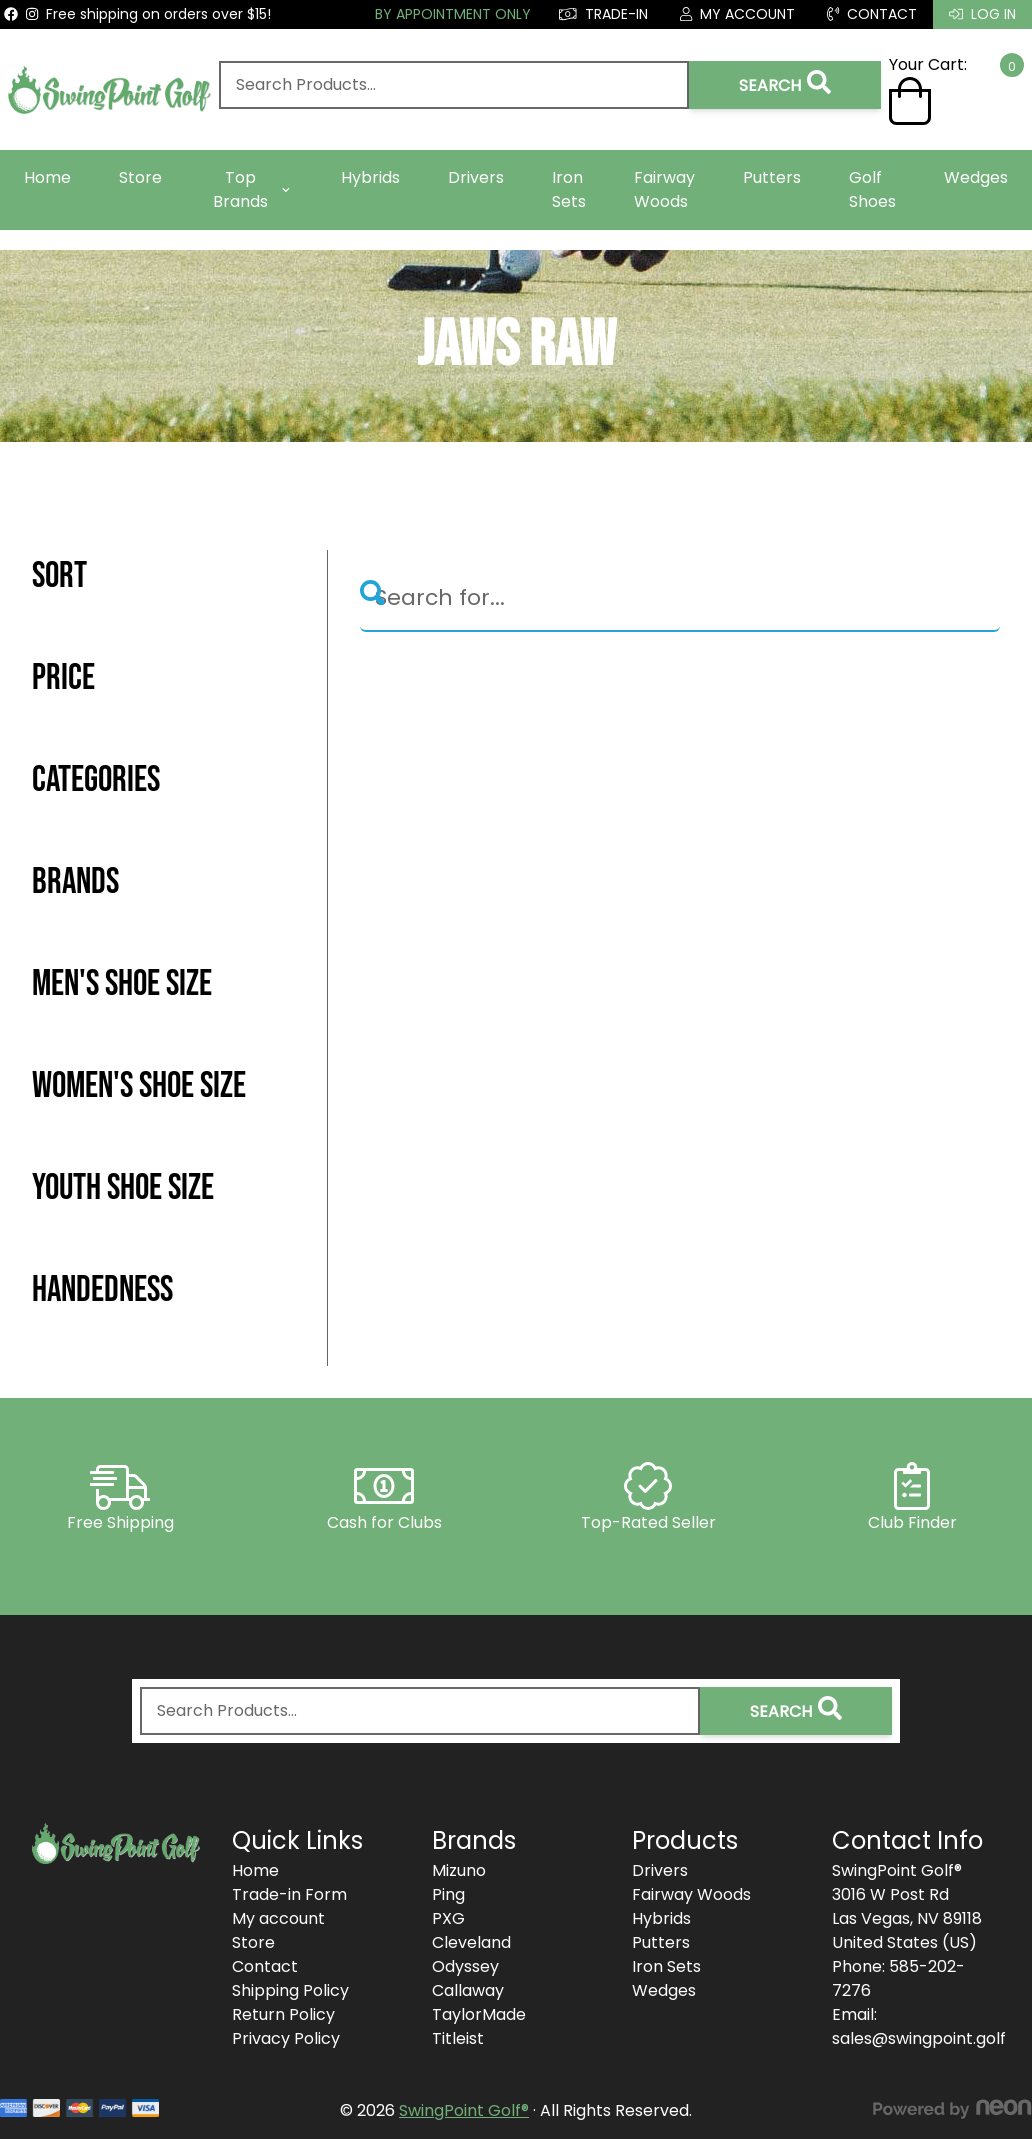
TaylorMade (479, 2014)
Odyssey (465, 1966)
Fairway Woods (664, 189)
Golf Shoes (872, 189)
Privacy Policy (286, 2038)
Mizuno (459, 1870)
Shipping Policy (290, 1990)
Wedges (976, 177)
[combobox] (453, 85)
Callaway (468, 1990)
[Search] (680, 599)
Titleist (458, 2038)
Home (47, 177)
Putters (772, 177)
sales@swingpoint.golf (919, 2038)
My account (278, 1918)
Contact (265, 1966)
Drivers (476, 177)
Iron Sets (569, 189)
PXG (448, 1918)
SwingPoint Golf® (464, 2110)
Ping (448, 1894)
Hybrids (370, 177)
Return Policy (283, 2014)
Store (140, 177)
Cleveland (471, 1942)
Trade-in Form (289, 1894)
